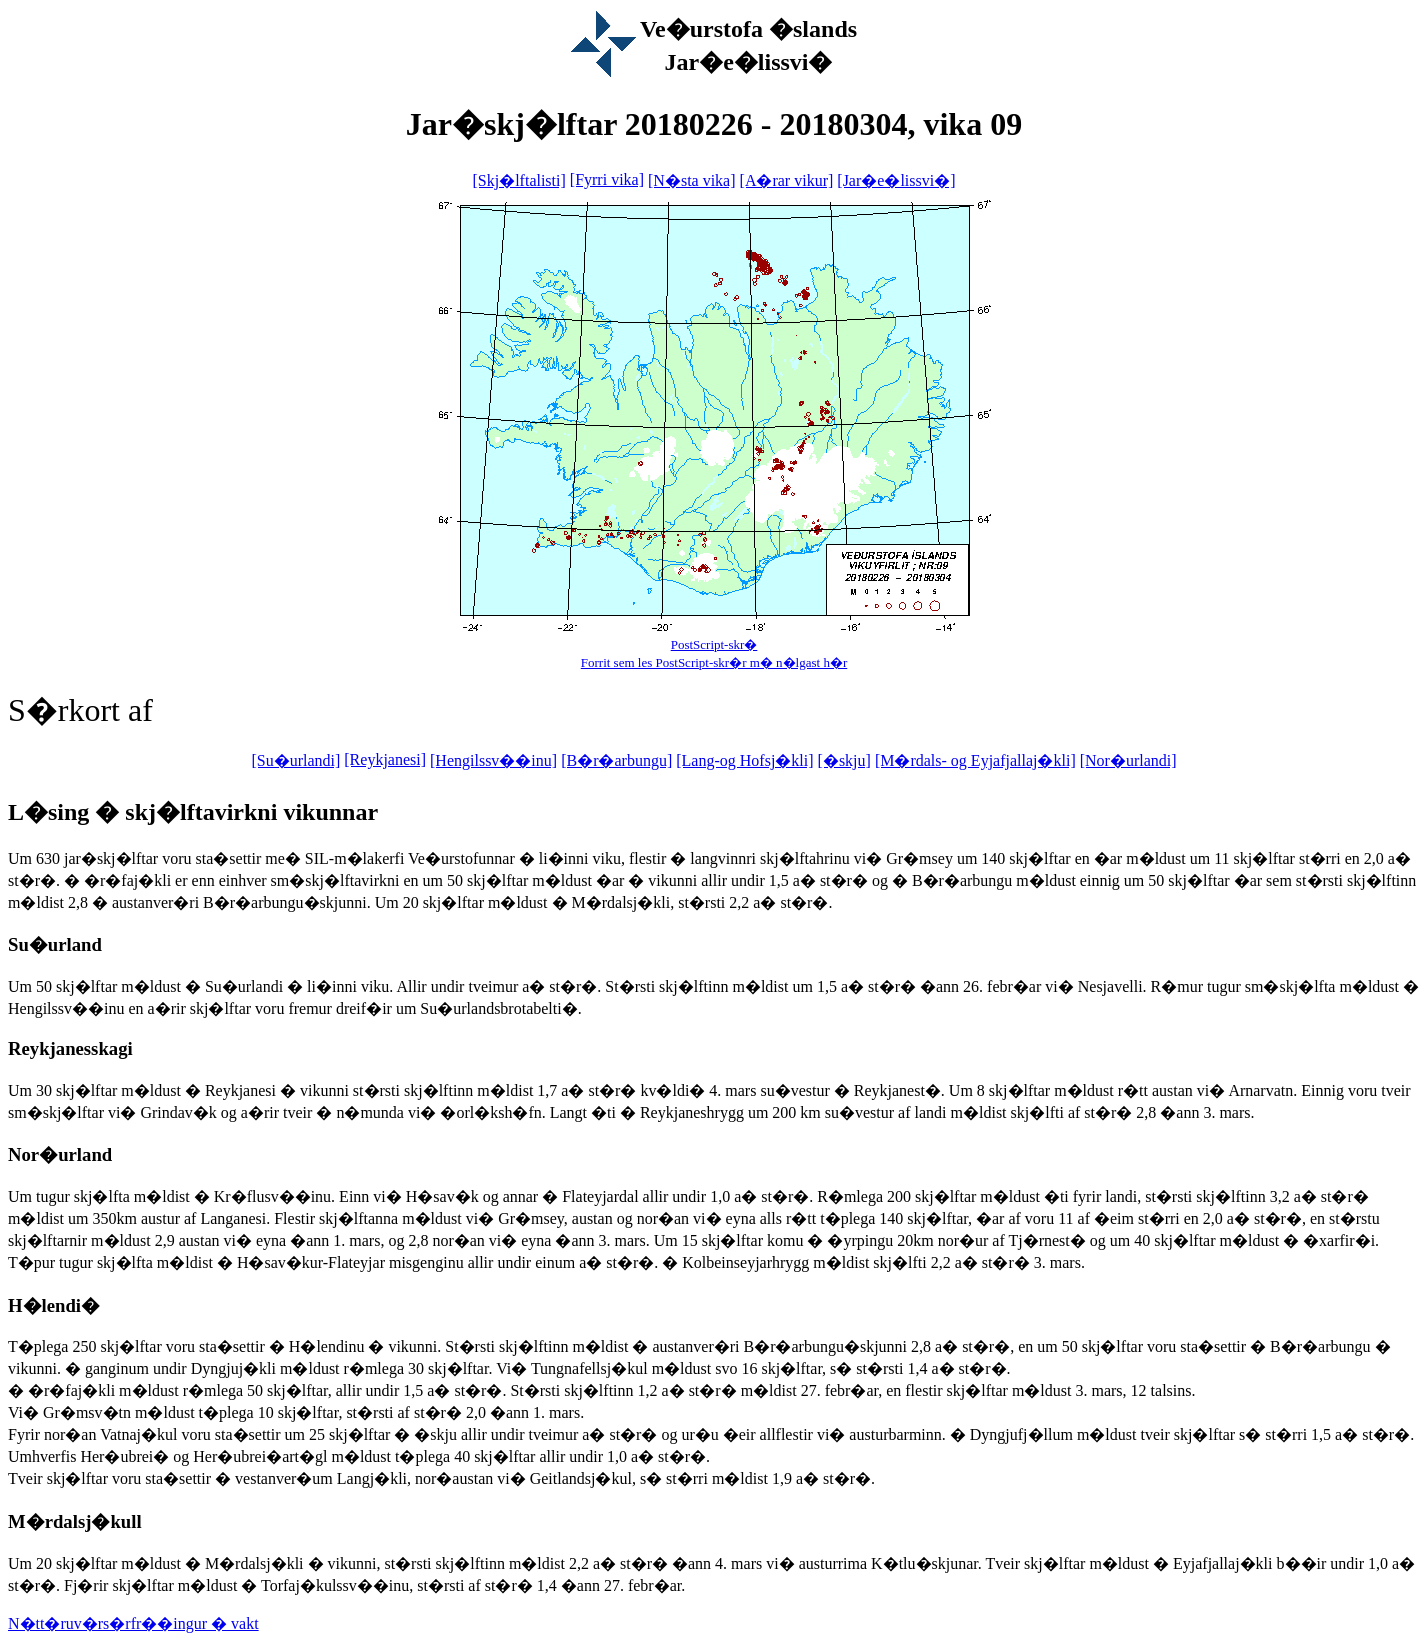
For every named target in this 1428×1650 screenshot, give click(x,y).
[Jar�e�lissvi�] (896, 180)
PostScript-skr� (714, 644)
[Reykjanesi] (385, 759)
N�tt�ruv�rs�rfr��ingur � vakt (133, 1623)
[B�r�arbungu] (616, 760)
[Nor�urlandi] (1128, 760)
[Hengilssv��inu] (493, 760)
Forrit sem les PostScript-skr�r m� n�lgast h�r (714, 662)
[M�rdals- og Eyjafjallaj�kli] (975, 760)
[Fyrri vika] (607, 179)
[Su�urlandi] (295, 760)
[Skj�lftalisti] (518, 180)
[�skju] (844, 760)
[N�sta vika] (692, 180)
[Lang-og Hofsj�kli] (744, 760)
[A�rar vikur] (787, 180)
